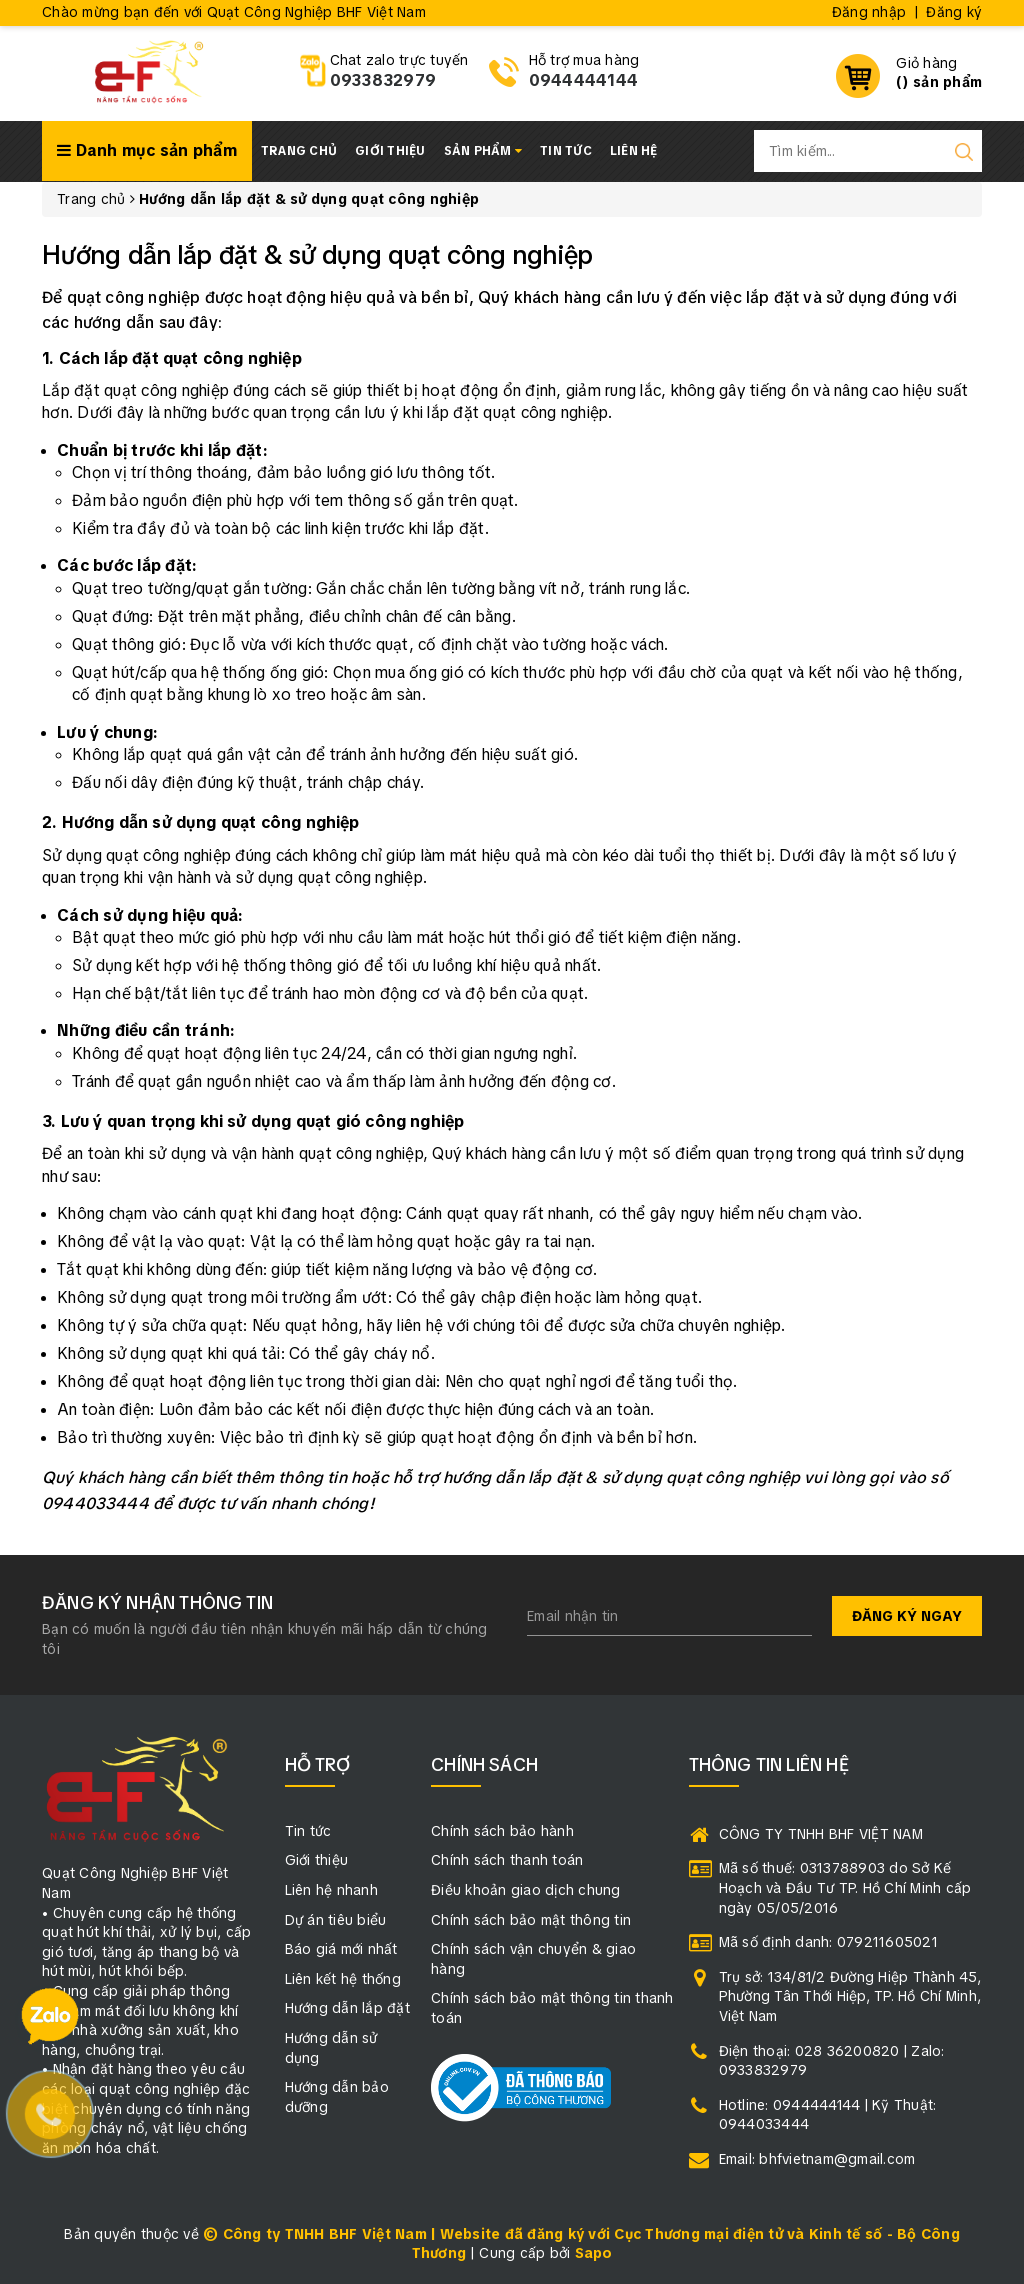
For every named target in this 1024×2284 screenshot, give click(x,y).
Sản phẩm (483, 151)
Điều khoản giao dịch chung (526, 1890)
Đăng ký (954, 12)
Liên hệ (634, 151)
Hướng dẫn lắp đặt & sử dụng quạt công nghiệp (317, 255)
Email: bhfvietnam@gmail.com (817, 2159)
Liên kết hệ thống (343, 1979)
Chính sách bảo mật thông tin (531, 1920)
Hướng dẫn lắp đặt (347, 2008)
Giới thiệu (390, 151)
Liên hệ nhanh (331, 1890)
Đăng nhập (869, 12)
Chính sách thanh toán (507, 1860)
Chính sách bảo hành (502, 1831)
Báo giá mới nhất (341, 1949)
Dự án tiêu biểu (336, 1920)
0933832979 (383, 80)
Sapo (594, 2253)
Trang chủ (299, 151)
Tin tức (566, 151)
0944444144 (584, 80)
